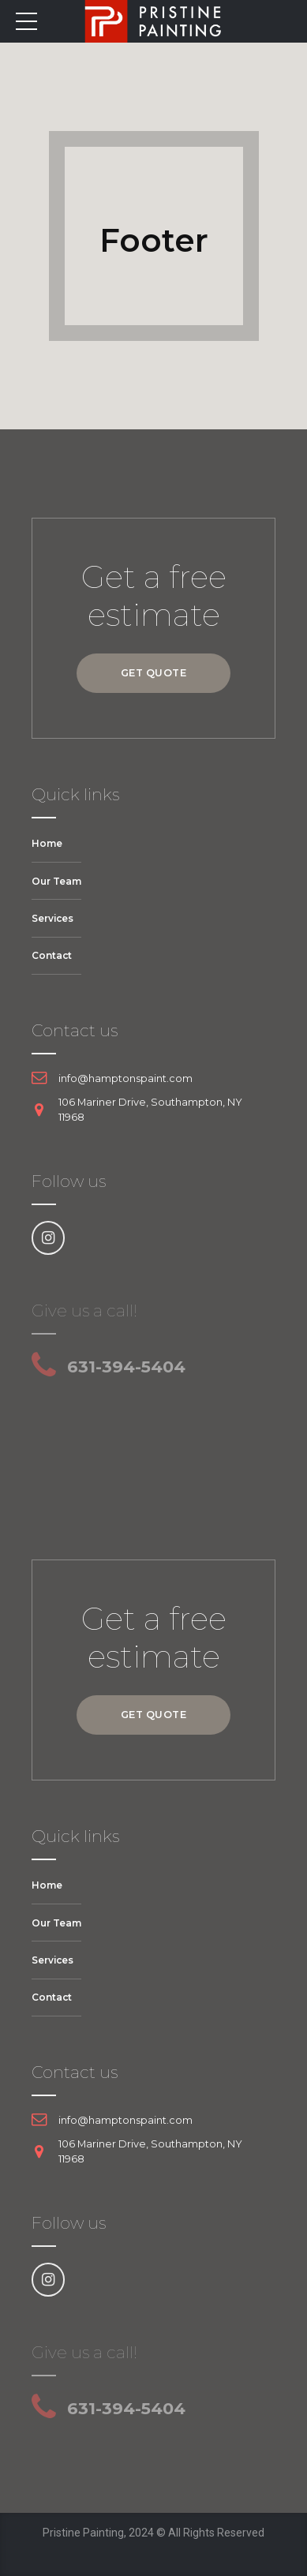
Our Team (56, 881)
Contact (52, 955)
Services (52, 918)
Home (47, 843)
